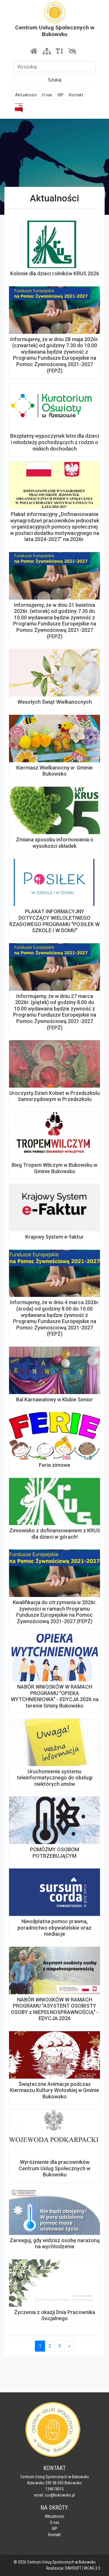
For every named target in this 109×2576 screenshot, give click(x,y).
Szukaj (54, 80)
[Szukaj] (54, 66)
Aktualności (26, 95)
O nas (47, 95)
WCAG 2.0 (92, 2568)
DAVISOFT (73, 2568)
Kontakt (76, 95)
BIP (61, 95)
